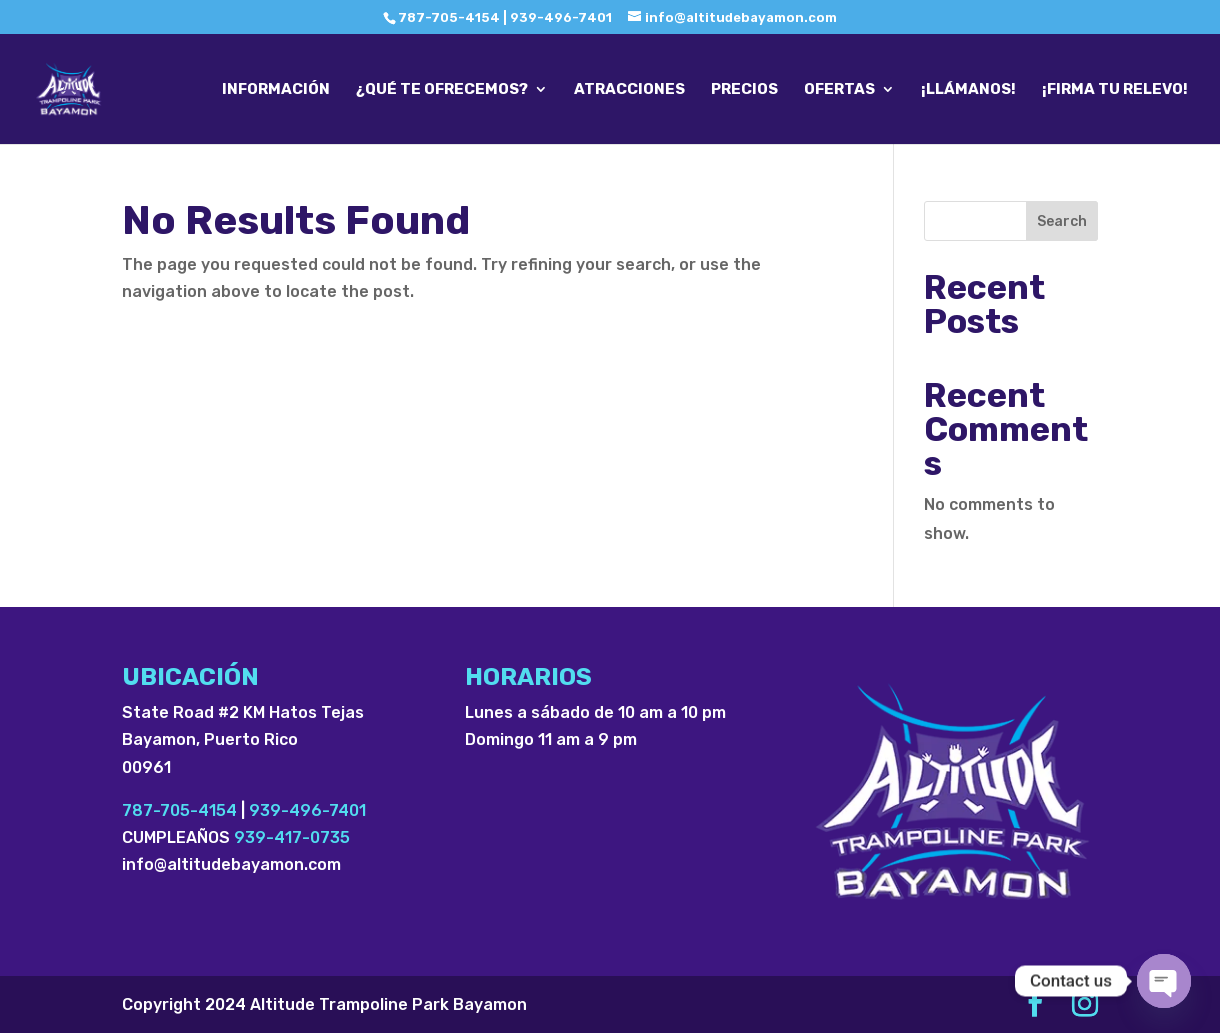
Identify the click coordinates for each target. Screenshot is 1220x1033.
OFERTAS (839, 90)
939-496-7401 (307, 810)
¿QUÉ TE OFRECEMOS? (442, 90)
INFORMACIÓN (276, 90)
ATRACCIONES (629, 90)
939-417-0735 (292, 837)
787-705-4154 (179, 810)
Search (1062, 221)
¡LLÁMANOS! (968, 90)
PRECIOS (744, 90)
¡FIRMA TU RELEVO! (1115, 90)
